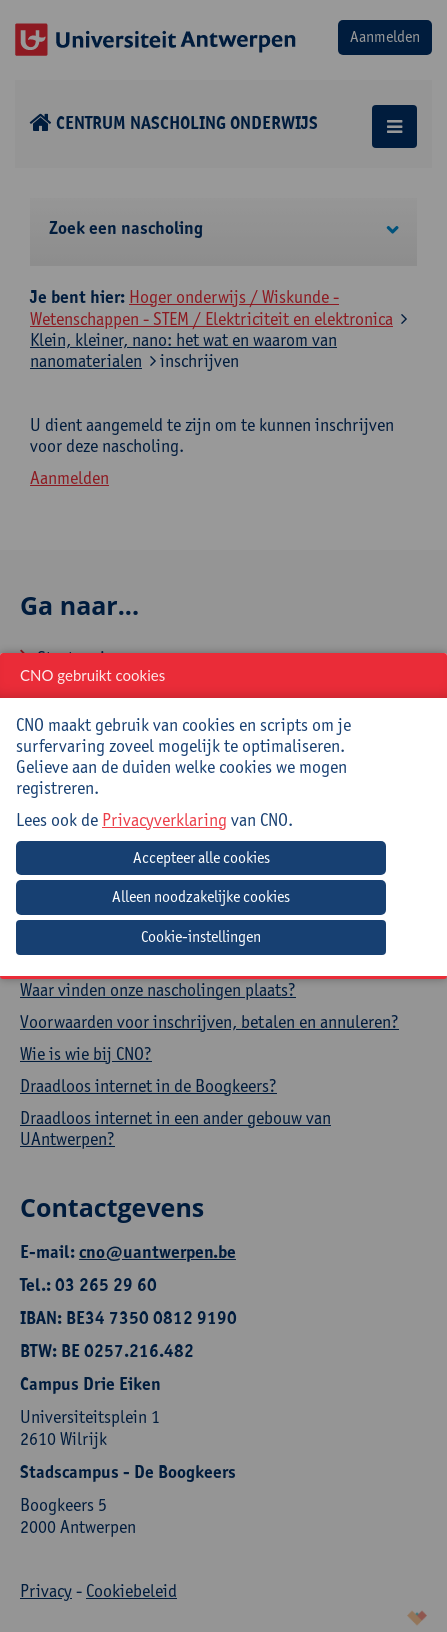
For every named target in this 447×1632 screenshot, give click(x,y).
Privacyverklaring (164, 819)
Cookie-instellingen (201, 936)
